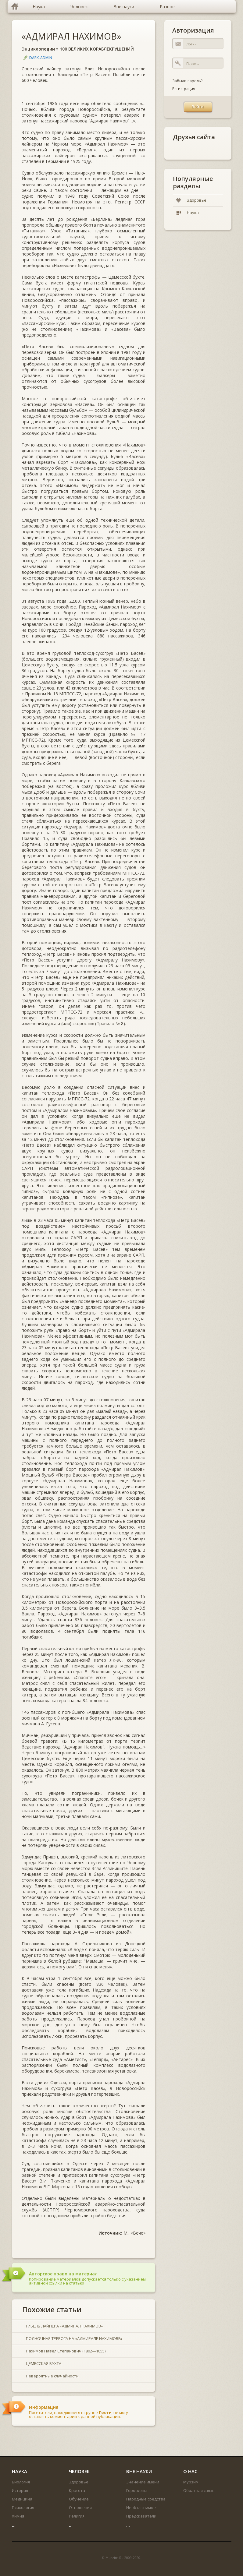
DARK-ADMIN (40, 57)
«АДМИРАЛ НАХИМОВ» (71, 36)
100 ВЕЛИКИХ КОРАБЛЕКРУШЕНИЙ (97, 49)
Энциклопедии (38, 49)
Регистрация (183, 88)
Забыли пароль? (187, 80)
